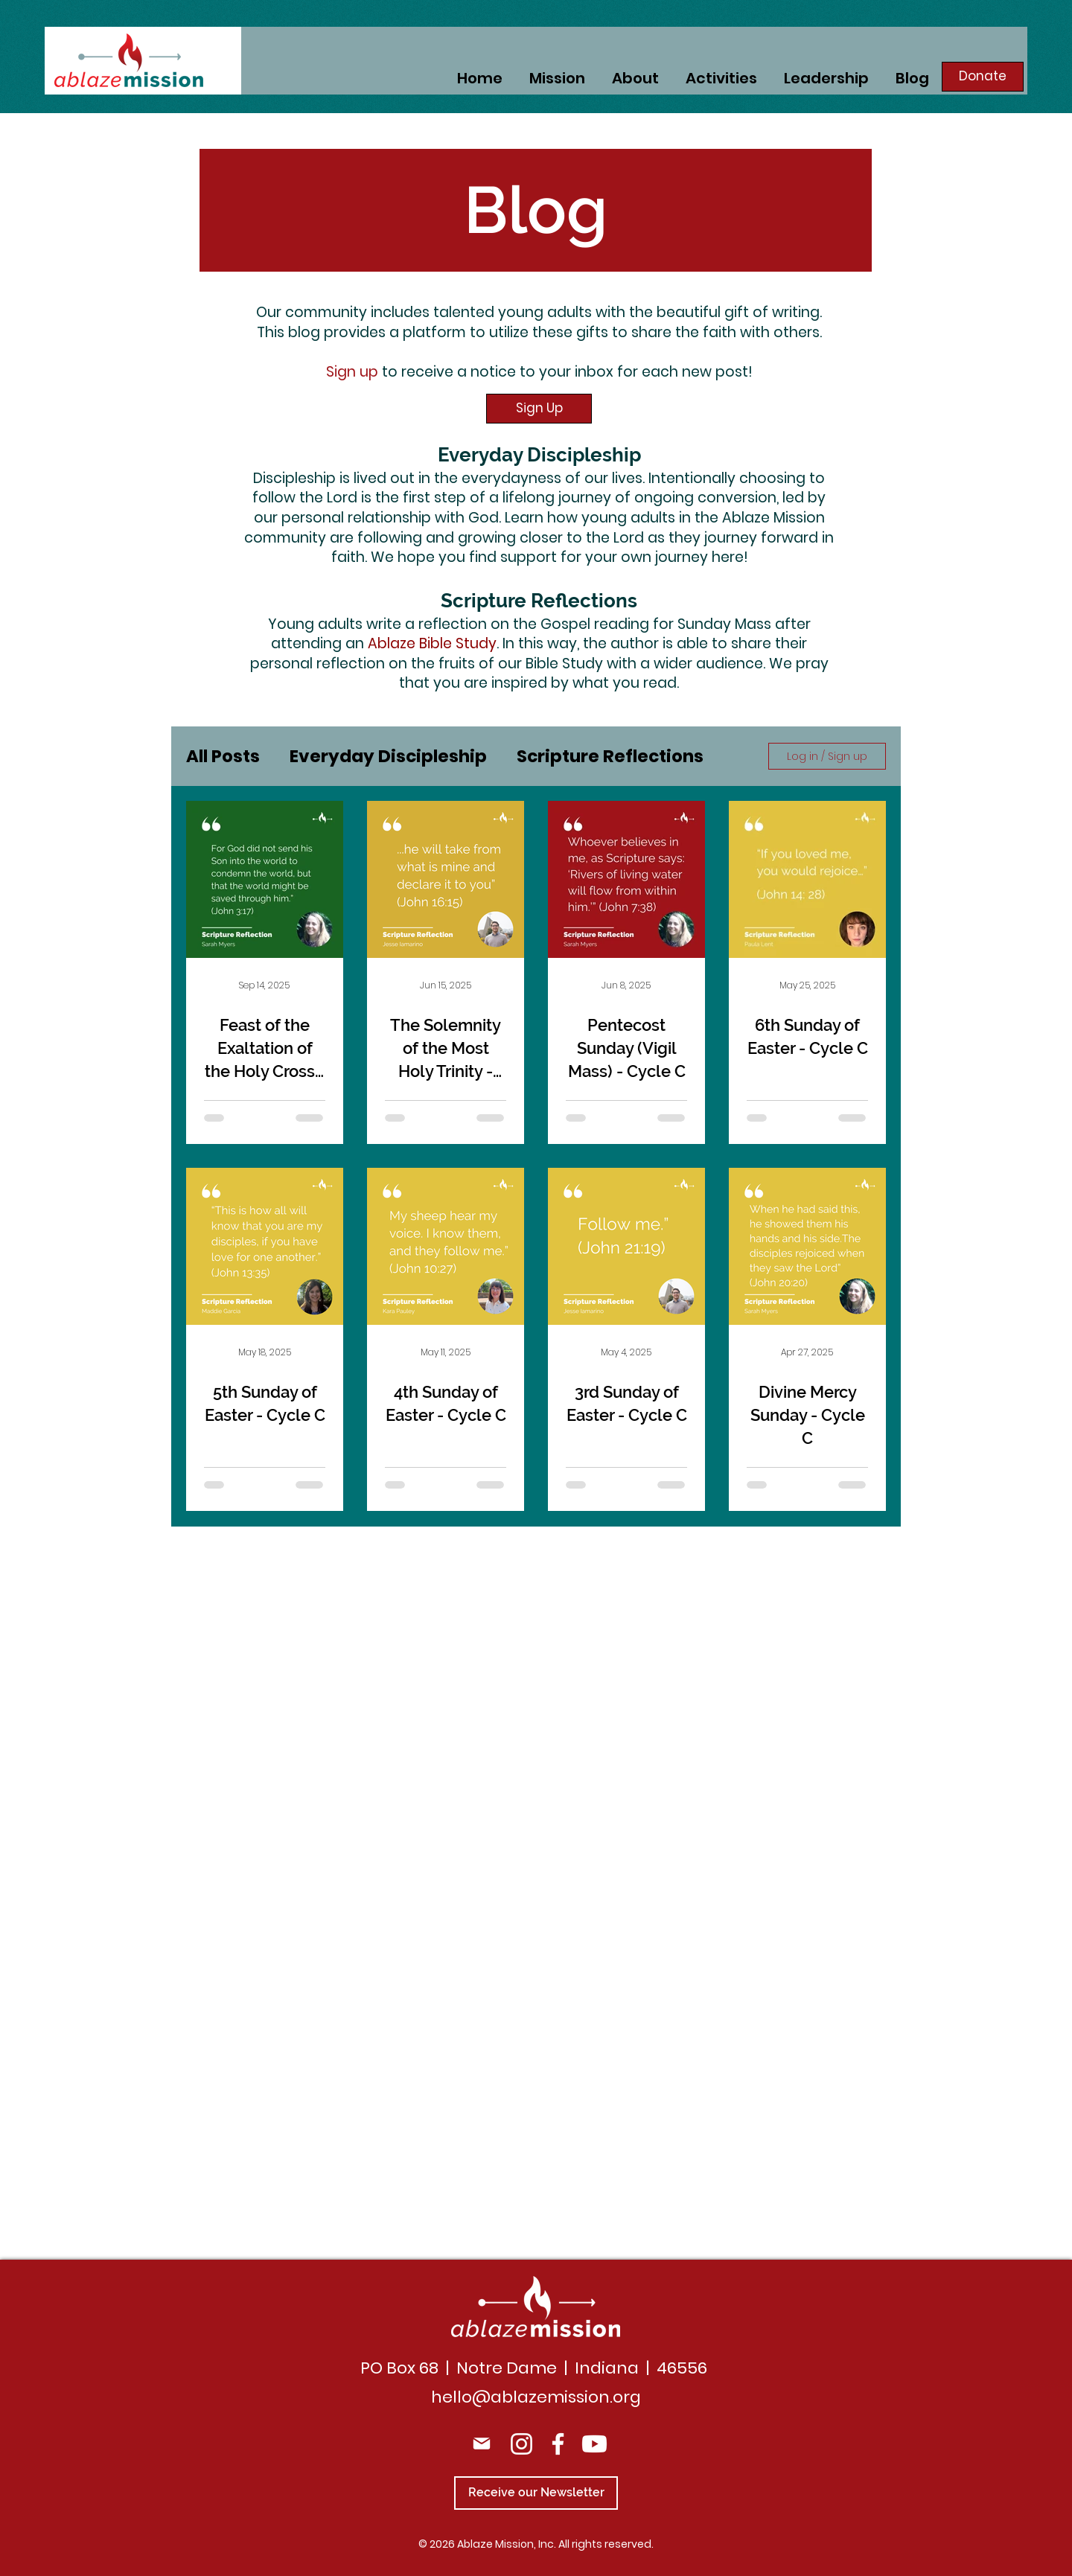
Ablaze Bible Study (432, 643)
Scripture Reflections (610, 756)
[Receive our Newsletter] (536, 2493)
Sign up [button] (352, 372)
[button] (721, 77)
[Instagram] (521, 2443)
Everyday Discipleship (388, 756)
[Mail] (481, 2443)
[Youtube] (594, 2443)
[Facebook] (557, 2443)
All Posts (223, 756)
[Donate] (983, 77)
